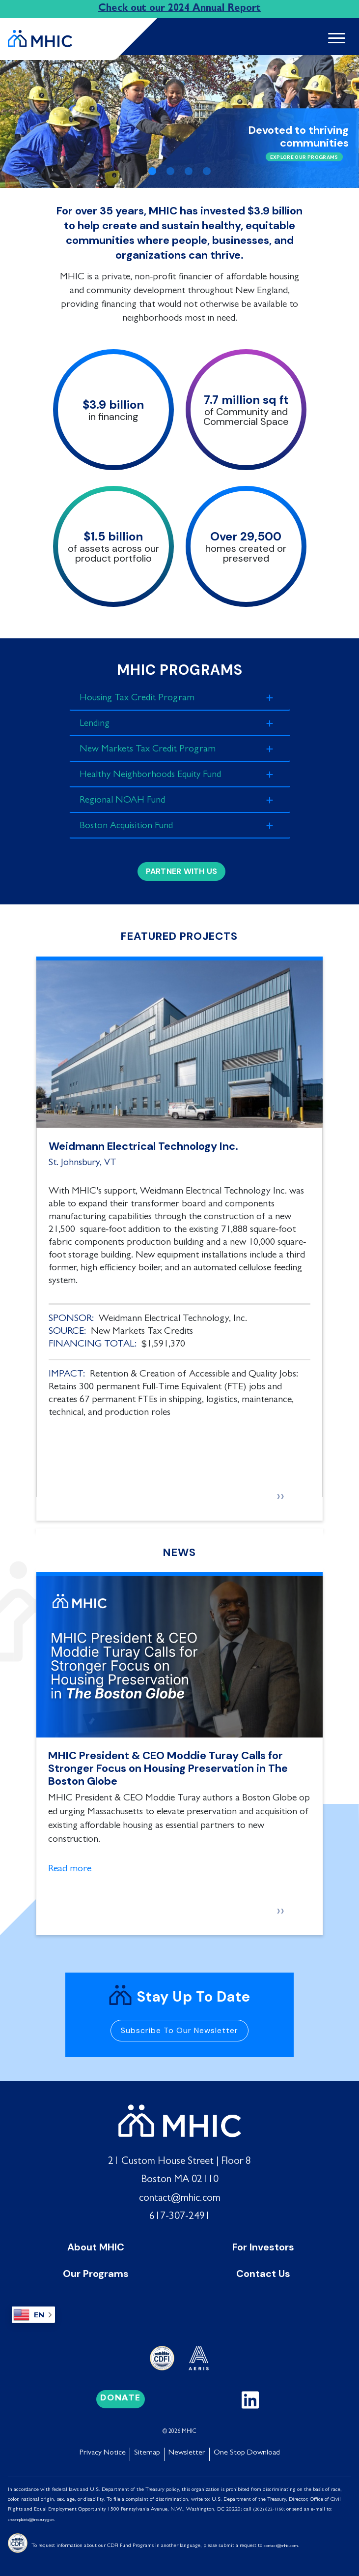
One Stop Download (247, 2450)
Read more (69, 1866)
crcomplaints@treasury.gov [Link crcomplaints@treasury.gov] (31, 2517)
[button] (27, 121)
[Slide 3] (189, 171)
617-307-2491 (179, 2214)
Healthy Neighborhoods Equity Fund (158, 773)
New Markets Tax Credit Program (155, 748)
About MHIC (95, 2244)
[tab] (179, 698)
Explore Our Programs (304, 156)
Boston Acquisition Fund (131, 823)
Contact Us (263, 2270)
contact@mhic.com (180, 2195)
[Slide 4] (207, 171)
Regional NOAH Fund (127, 798)
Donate (120, 2396)
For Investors (263, 2244)
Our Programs (96, 2270)
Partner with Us (182, 868)
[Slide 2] (170, 171)
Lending (96, 723)
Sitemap (147, 2450)
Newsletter (186, 2450)
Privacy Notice (103, 2450)
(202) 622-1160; (269, 2507)
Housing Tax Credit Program (143, 698)
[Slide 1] (152, 171)
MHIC (189, 2429)
